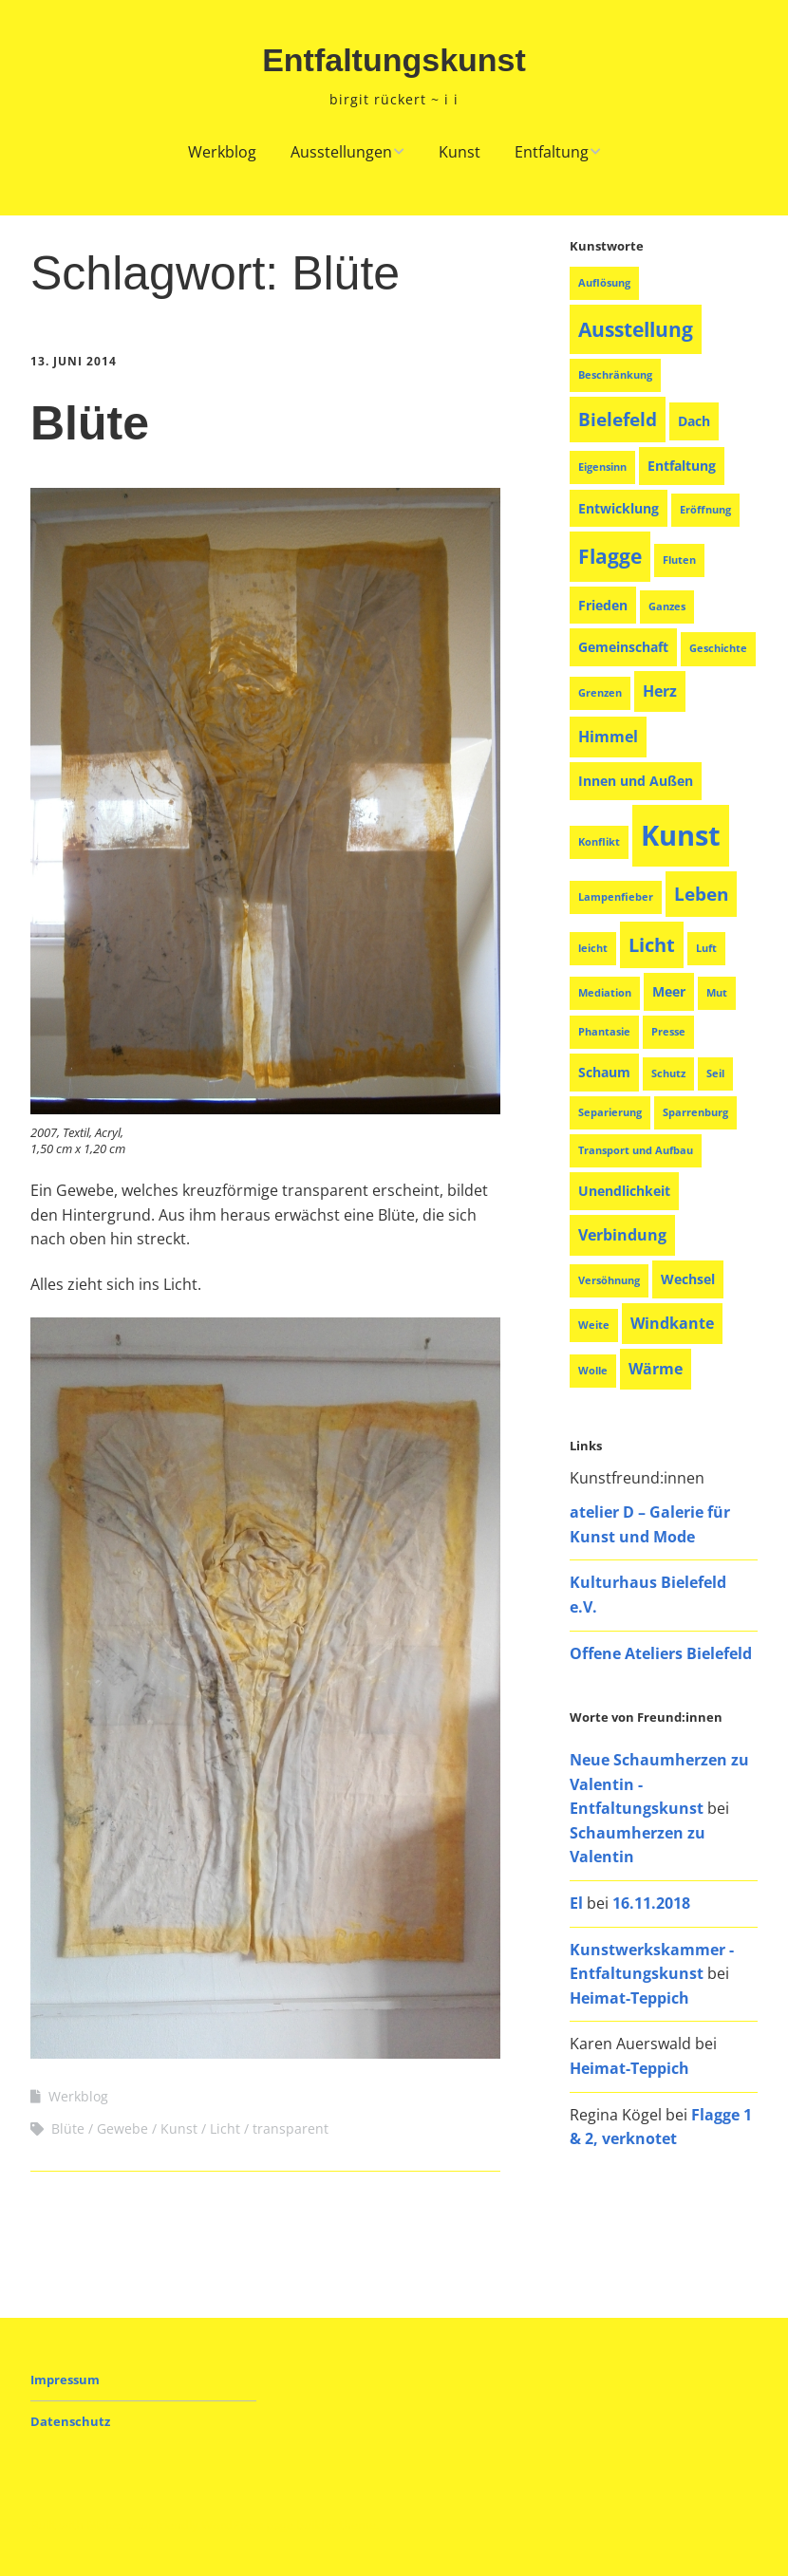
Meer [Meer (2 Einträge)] (668, 991)
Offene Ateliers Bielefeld (661, 1653)
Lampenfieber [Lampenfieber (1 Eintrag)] (615, 897)
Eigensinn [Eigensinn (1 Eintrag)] (602, 467)
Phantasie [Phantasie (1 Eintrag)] (604, 1031)
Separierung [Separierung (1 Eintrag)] (610, 1112)
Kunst (459, 151)
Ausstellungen (341, 151)
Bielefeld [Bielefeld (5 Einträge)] (617, 419)
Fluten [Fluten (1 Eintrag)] (679, 560)
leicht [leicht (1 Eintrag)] (593, 948)
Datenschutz (70, 2421)
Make (103, 2524)
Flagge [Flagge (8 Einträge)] (610, 555)
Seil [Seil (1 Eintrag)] (715, 1073)
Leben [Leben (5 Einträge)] (701, 893)
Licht (225, 2128)
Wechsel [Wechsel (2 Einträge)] (688, 1279)
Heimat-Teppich (629, 1998)
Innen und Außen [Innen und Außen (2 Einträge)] (635, 781)
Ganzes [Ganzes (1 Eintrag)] (666, 606)
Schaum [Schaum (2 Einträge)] (604, 1072)
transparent (290, 2128)
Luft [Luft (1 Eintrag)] (706, 948)
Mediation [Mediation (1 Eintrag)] (604, 992)
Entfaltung (552, 151)
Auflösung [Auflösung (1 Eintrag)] (604, 282)
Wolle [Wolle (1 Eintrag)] (593, 1370)
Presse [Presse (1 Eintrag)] (668, 1031)
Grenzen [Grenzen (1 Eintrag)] (600, 693)
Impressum (65, 2379)
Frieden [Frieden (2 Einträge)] (603, 605)
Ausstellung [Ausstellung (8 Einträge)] (635, 329)
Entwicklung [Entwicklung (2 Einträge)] (618, 508)
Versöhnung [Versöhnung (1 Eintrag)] (609, 1280)
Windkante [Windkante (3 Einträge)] (672, 1323)
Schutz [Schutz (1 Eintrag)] (668, 1073)
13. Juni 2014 (73, 361)
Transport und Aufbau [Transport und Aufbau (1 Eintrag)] (635, 1150)
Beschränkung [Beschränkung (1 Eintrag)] (615, 375)
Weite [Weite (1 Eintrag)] (594, 1325)
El (576, 1903)
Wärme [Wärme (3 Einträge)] (656, 1368)
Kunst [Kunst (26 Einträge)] (681, 835)
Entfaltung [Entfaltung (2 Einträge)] (681, 466)
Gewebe (122, 2128)
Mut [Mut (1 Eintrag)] (716, 992)
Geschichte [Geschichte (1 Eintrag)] (718, 648)
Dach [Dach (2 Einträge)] (694, 421)
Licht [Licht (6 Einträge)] (652, 945)
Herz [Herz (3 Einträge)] (660, 691)
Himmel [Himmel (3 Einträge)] (608, 736)
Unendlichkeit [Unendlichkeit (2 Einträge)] (624, 1191)
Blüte (89, 423)
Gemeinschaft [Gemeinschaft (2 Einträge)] (623, 647)
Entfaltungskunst (394, 60)
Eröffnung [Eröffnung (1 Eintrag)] (705, 509)
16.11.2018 (651, 1903)
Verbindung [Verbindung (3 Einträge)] (622, 1234)
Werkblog (222, 151)
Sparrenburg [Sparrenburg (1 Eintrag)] (695, 1112)
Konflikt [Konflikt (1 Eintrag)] (599, 842)
